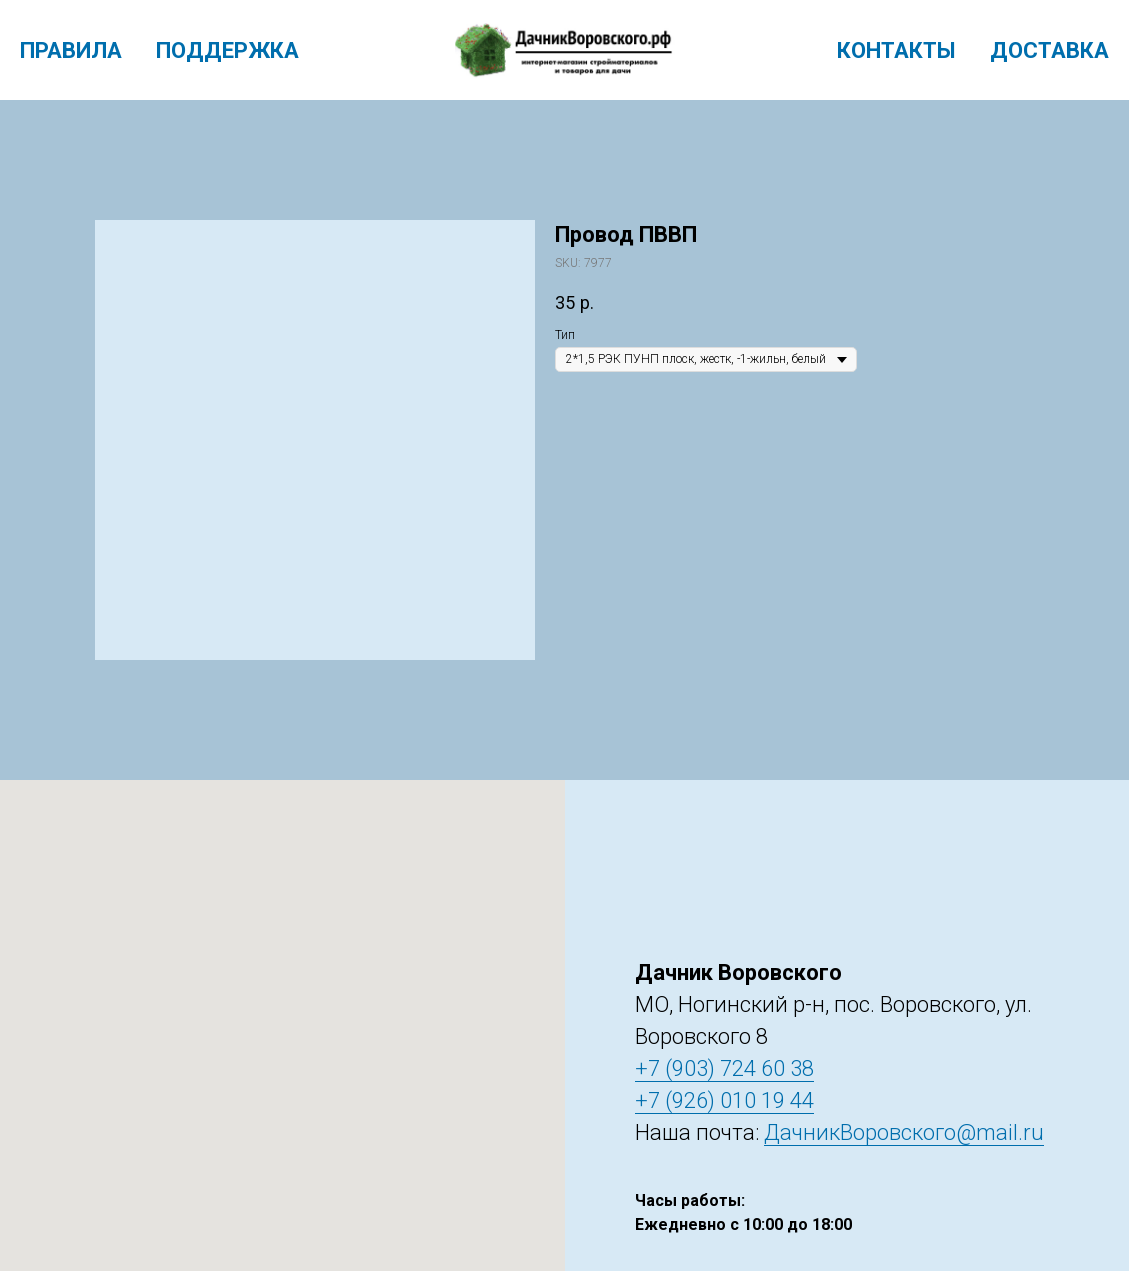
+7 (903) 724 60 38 (724, 1068)
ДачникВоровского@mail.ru (904, 1132)
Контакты (896, 50)
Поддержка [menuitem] (227, 50)
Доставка (1049, 50)
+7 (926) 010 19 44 (724, 1100)
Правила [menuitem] (71, 50)
